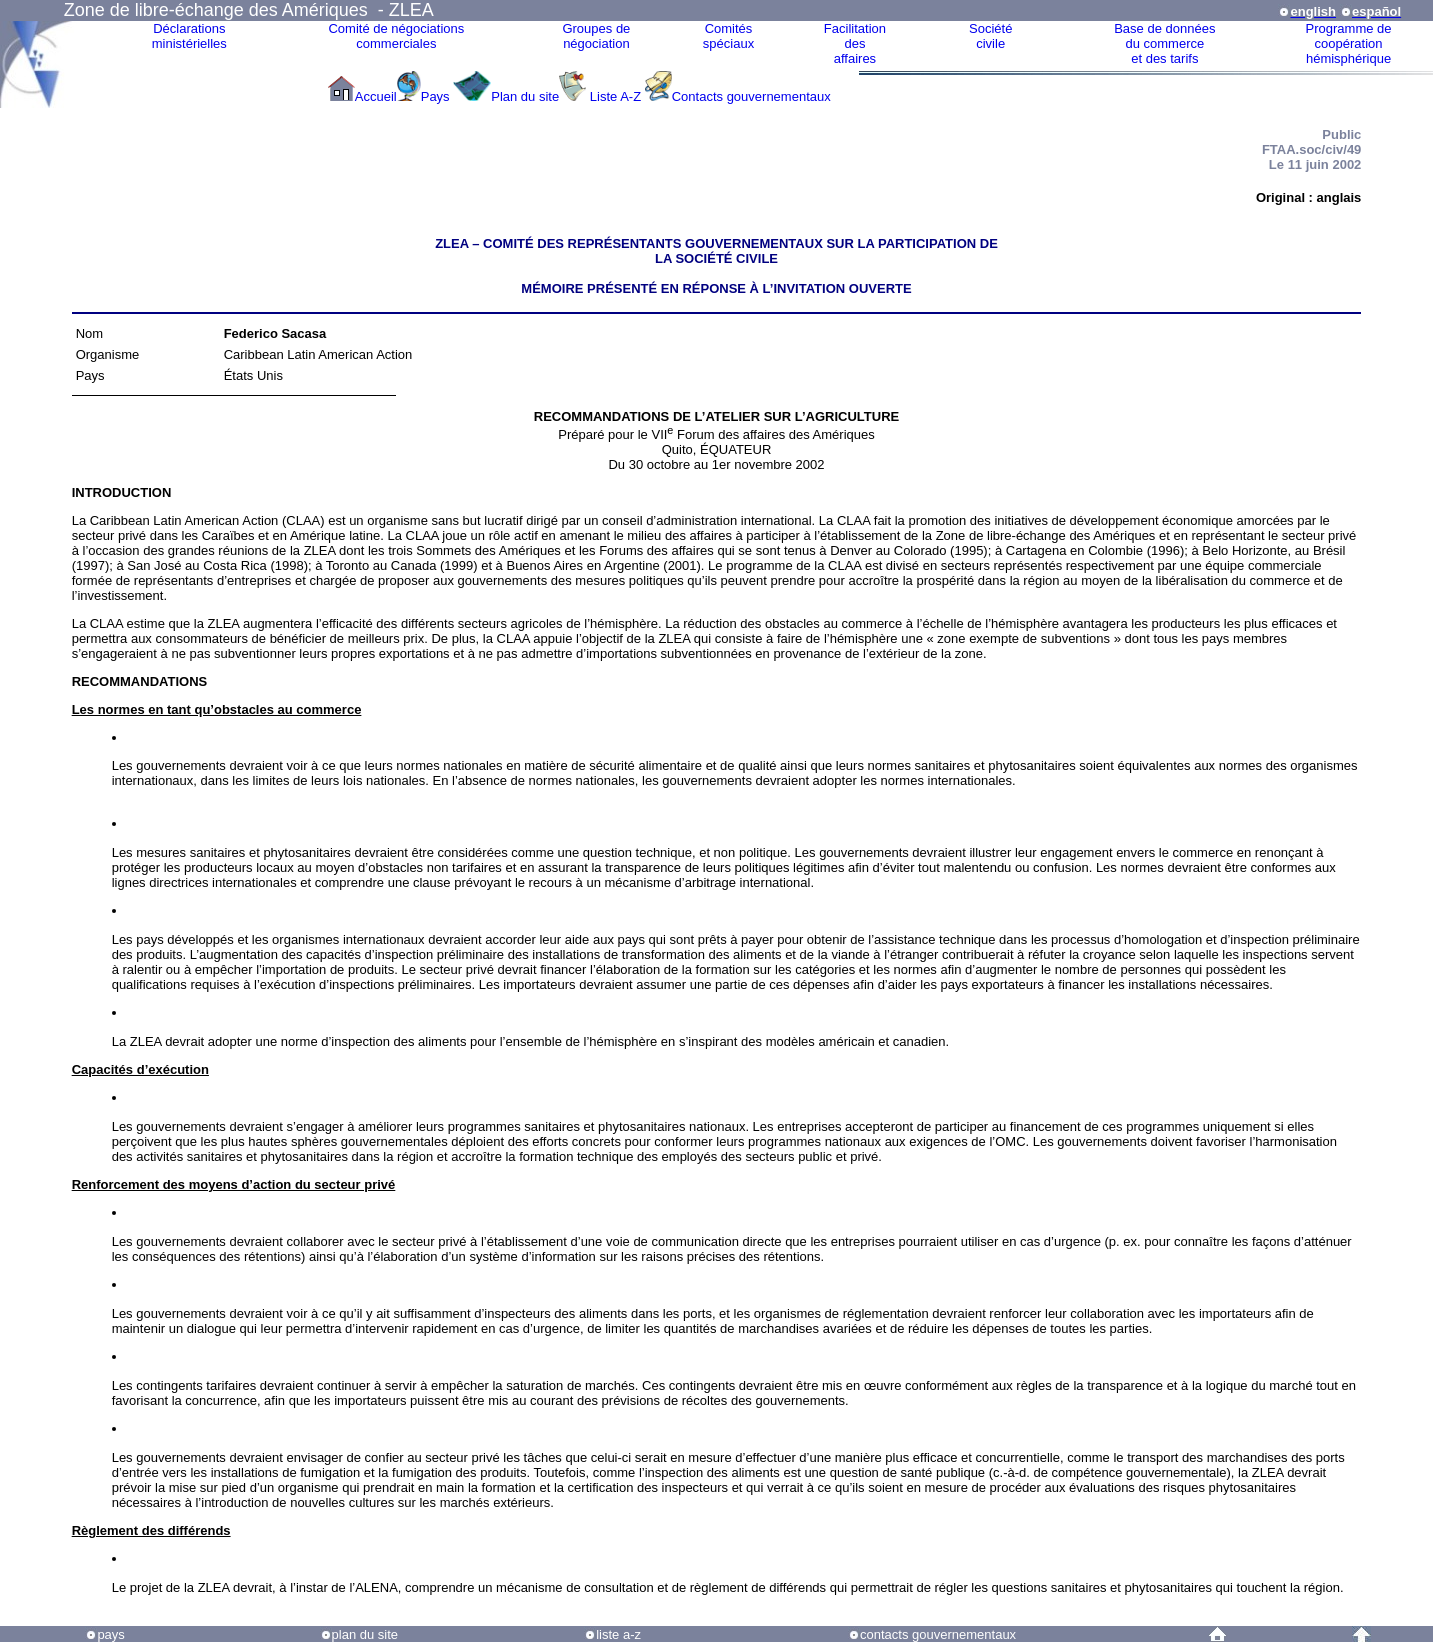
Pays (437, 96)
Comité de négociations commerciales (396, 36)
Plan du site (525, 96)
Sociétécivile (990, 36)
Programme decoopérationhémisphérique (1349, 43)
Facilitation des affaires (855, 43)
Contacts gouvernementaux (751, 96)
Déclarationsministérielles (189, 36)
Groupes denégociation (596, 36)
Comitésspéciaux (728, 36)
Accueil (376, 96)
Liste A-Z (615, 96)
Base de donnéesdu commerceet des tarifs (1164, 43)
